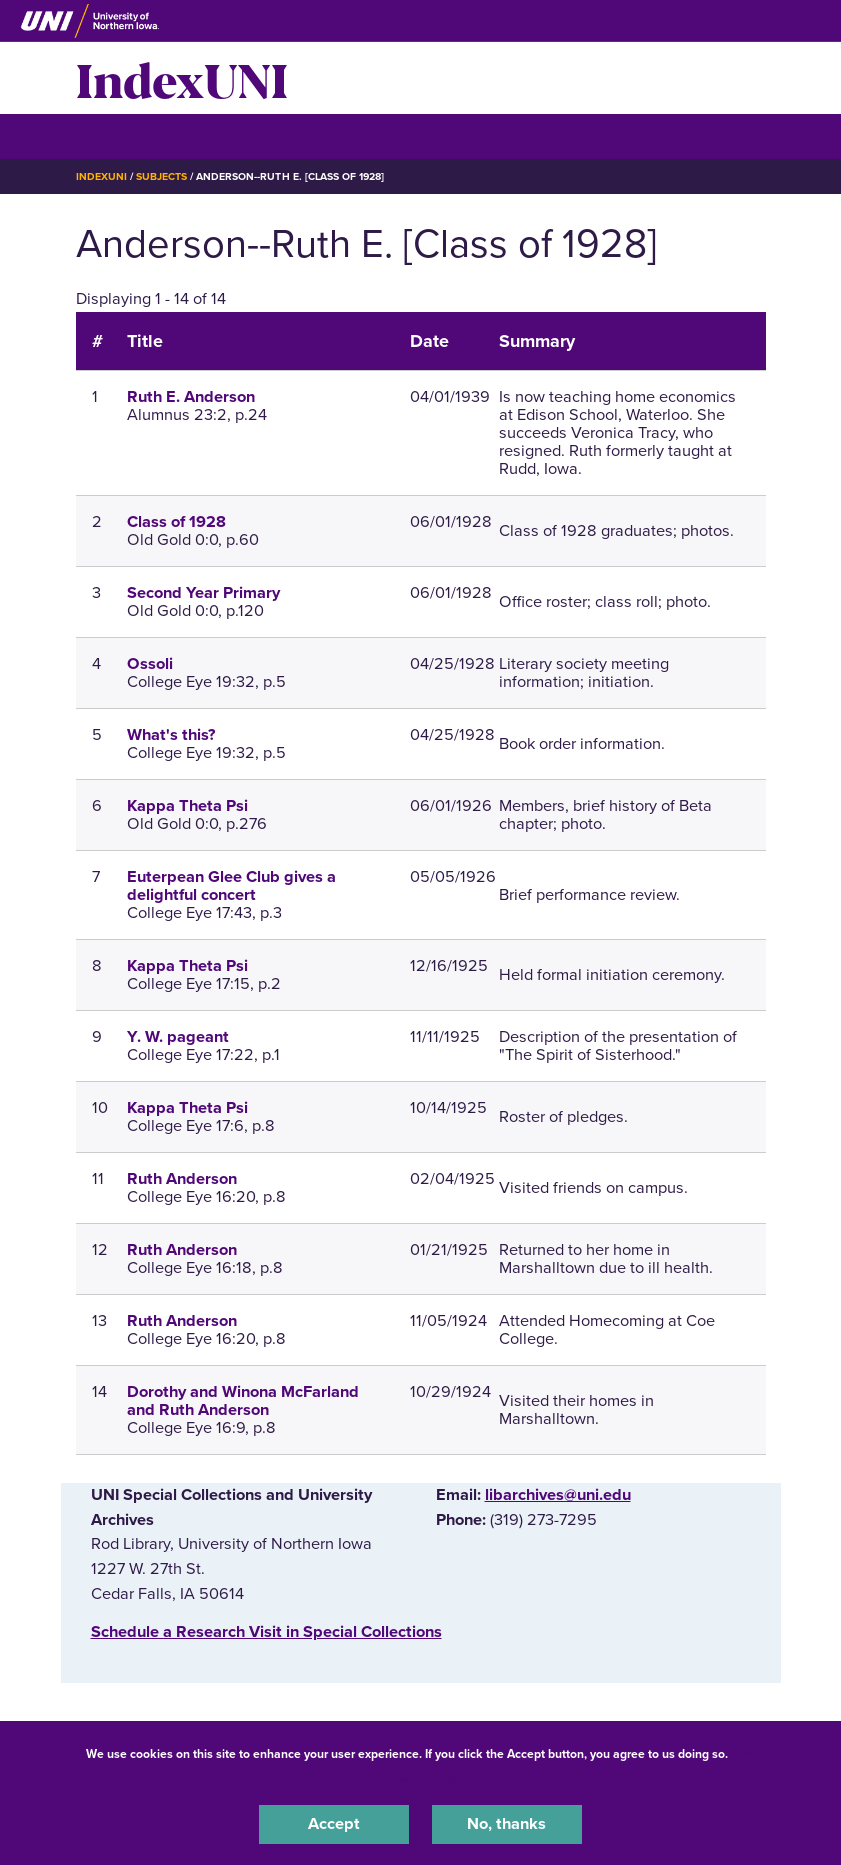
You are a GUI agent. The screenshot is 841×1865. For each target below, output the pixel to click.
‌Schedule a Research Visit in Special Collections (266, 1632)
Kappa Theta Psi (187, 806)
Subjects (161, 176)
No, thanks (506, 1824)
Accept (334, 1824)
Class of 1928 (176, 522)
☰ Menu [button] (111, 135)
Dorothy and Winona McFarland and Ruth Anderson (243, 1401)
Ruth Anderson (182, 1179)
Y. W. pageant (178, 1037)
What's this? (171, 735)
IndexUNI (182, 78)
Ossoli (150, 664)
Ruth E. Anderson (191, 397)
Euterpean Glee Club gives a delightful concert (231, 886)
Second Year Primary (203, 593)
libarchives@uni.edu (558, 1495)
